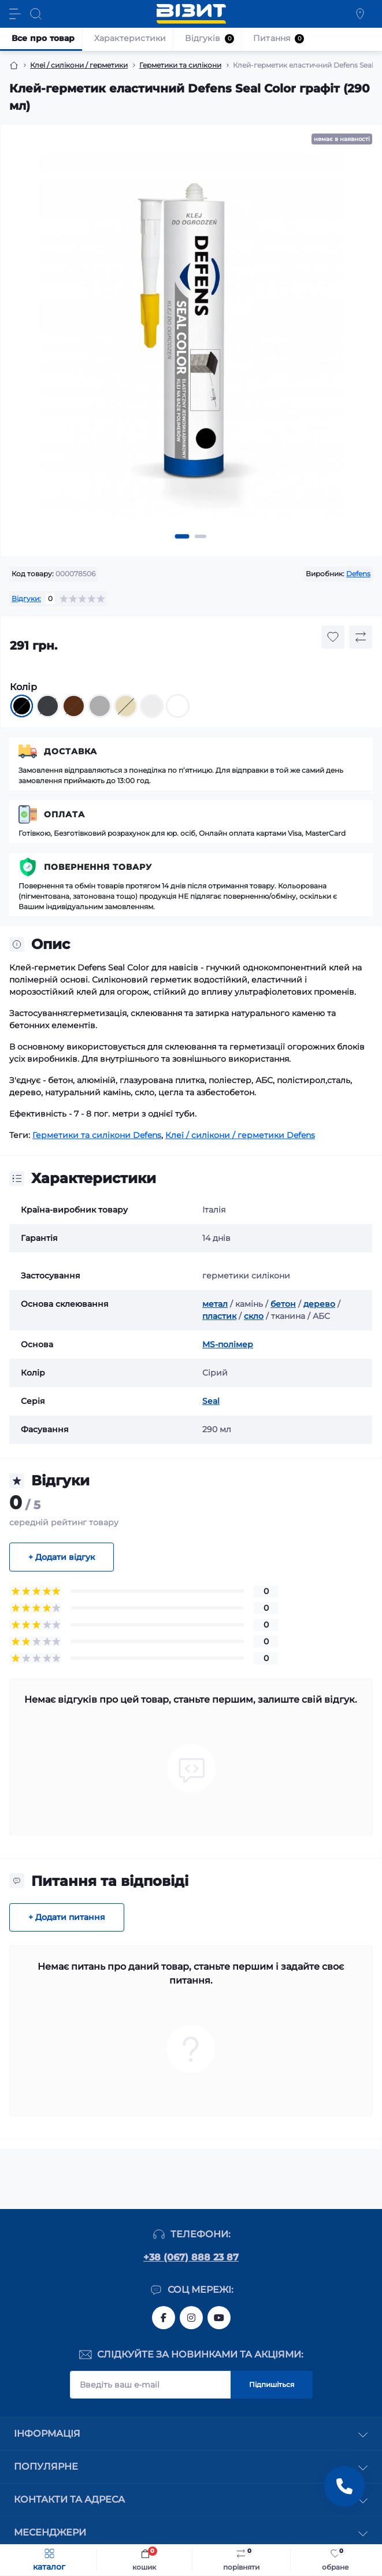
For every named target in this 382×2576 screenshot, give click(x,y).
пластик (219, 1316)
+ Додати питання (66, 1917)
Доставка (70, 751)
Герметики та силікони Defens (96, 1135)
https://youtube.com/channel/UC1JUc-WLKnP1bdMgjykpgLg (219, 2317)
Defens (358, 573)
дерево (319, 1304)
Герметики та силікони (180, 65)
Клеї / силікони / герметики (79, 65)
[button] (182, 536)
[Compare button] (360, 636)
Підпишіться (271, 2384)
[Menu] (15, 14)
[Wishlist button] (332, 636)
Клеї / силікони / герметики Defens (240, 1135)
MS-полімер (227, 1344)
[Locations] (360, 14)
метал (215, 1304)
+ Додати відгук (61, 1557)
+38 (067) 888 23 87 (191, 2257)
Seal (211, 1401)
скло (254, 1316)
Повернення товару (98, 867)
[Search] (36, 14)
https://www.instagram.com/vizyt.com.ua (191, 2317)
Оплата (64, 814)
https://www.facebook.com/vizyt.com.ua (163, 2317)
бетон (283, 1304)
